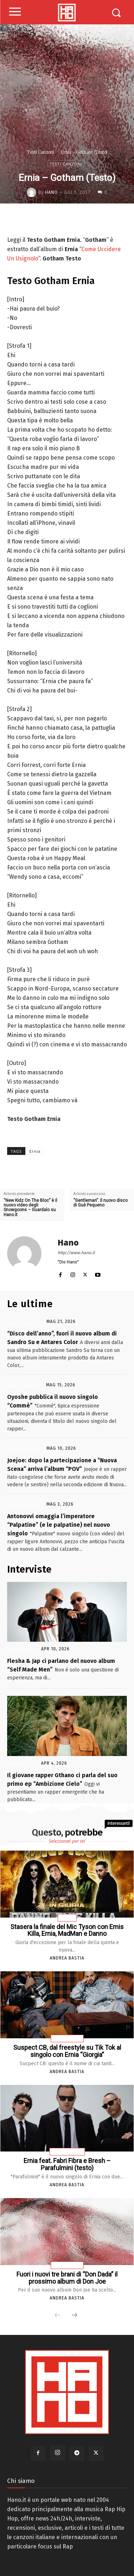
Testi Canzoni (40, 152)
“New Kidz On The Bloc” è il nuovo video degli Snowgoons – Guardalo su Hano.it (30, 1207)
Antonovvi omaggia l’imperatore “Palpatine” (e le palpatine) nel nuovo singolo (58, 1525)
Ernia (34, 1151)
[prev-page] (57, 2315)
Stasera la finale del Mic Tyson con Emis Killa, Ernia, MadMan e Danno (67, 1930)
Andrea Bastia (67, 1958)
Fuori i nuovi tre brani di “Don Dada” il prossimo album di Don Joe (67, 2277)
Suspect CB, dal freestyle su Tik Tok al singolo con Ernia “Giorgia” (67, 2051)
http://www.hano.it (76, 1252)
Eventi (67, 1918)
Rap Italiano (24, 1386)
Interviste (21, 1650)
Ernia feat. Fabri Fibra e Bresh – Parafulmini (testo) (67, 2164)
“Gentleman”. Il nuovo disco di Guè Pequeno (100, 1203)
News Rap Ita (24, 1323)
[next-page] (74, 2315)
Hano (51, 192)
